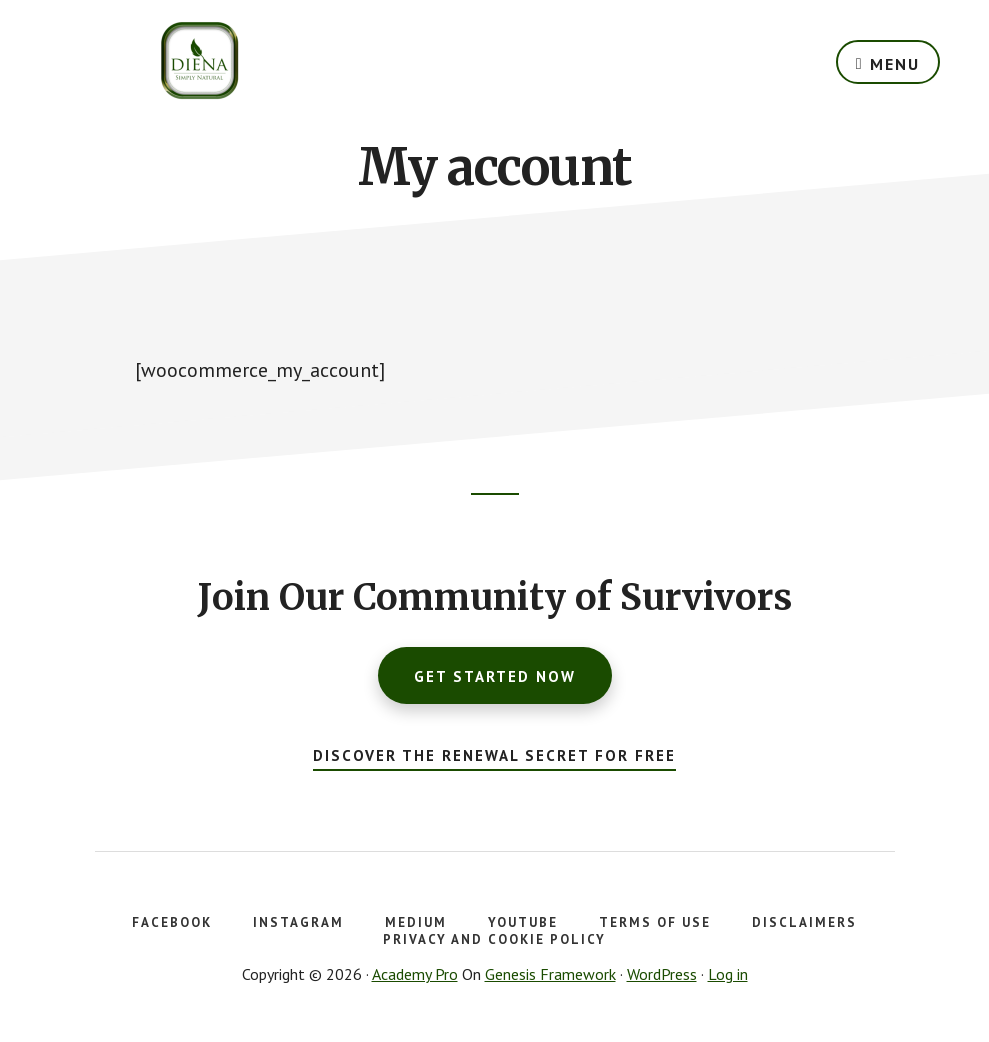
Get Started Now (495, 676)
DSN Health (199, 60)
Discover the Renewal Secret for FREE (494, 755)
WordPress (662, 974)
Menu (895, 64)
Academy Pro (415, 974)
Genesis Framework (550, 974)
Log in (728, 974)
